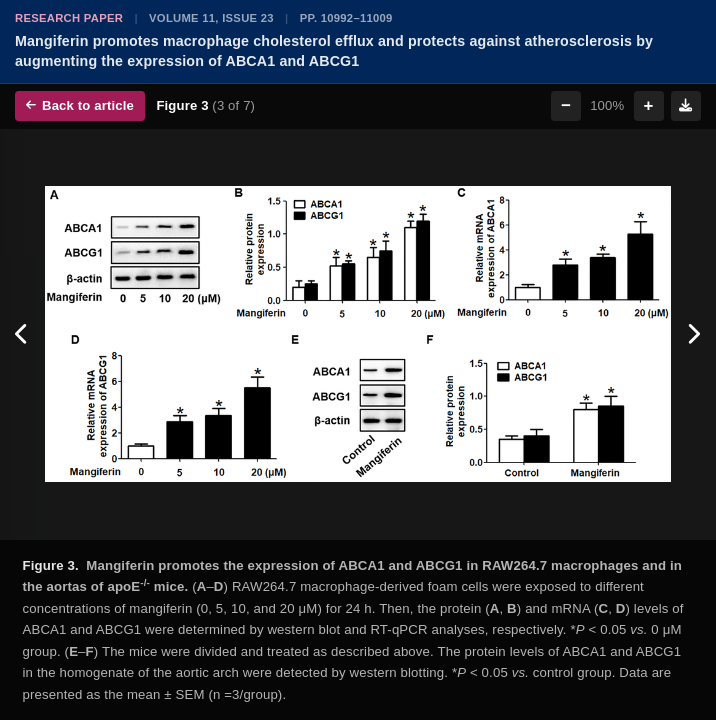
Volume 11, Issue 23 (211, 18)
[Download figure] (686, 106)
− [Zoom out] (566, 105)
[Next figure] (693, 334)
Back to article (80, 105)
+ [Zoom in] (649, 105)
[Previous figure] (22, 334)
